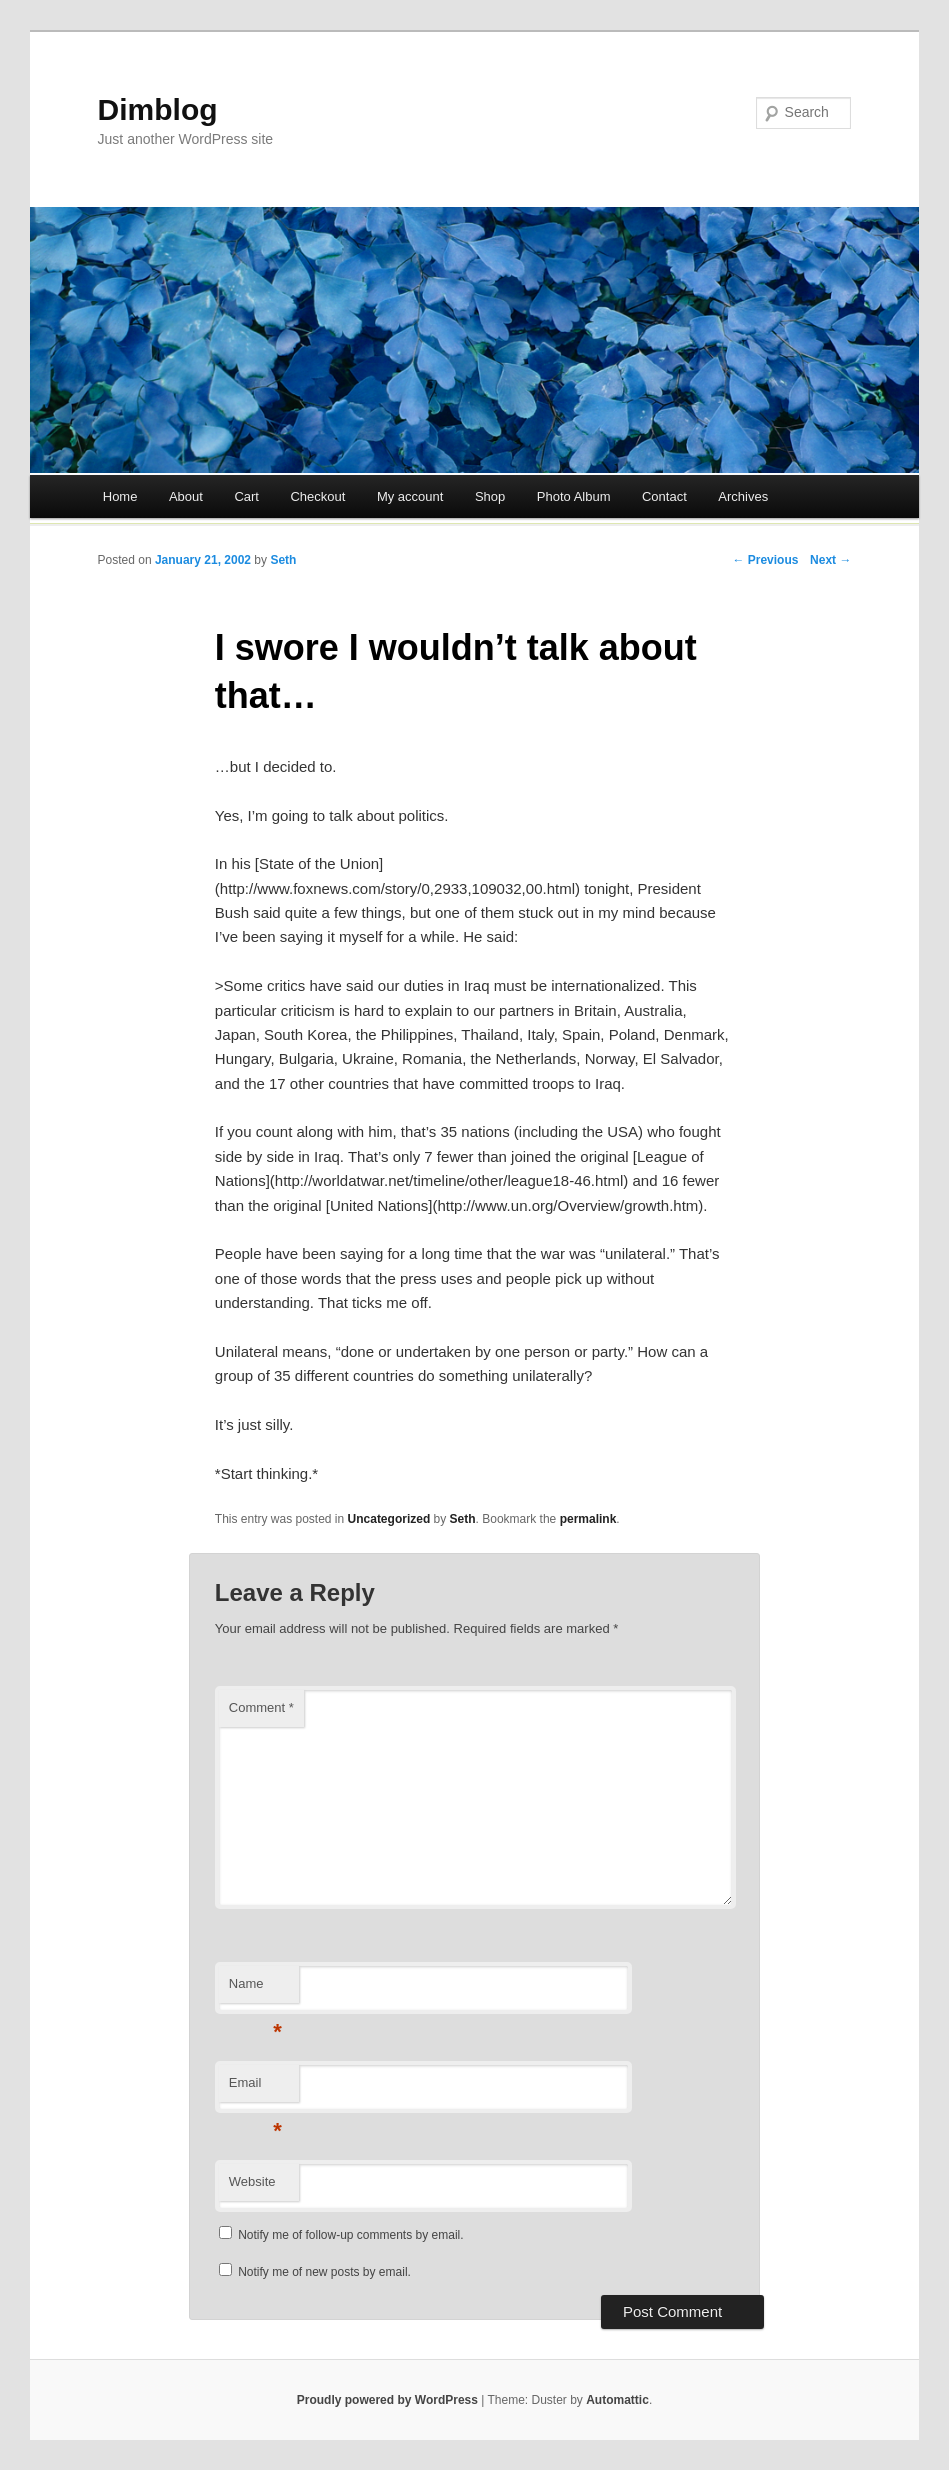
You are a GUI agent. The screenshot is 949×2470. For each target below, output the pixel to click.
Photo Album (574, 496)
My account (410, 496)
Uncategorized (389, 1519)
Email (255, 2088)
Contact (664, 496)
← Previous (765, 560)
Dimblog (158, 109)
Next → (830, 560)
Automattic (617, 2400)
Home (120, 496)
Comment (261, 1707)
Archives (743, 496)
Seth (283, 560)
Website (252, 2181)
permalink (588, 1519)
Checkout (317, 496)
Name (255, 1989)
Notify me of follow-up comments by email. (350, 2235)
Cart (246, 496)
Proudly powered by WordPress (387, 2400)
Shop (490, 496)
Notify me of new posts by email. (324, 2272)
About (186, 496)
